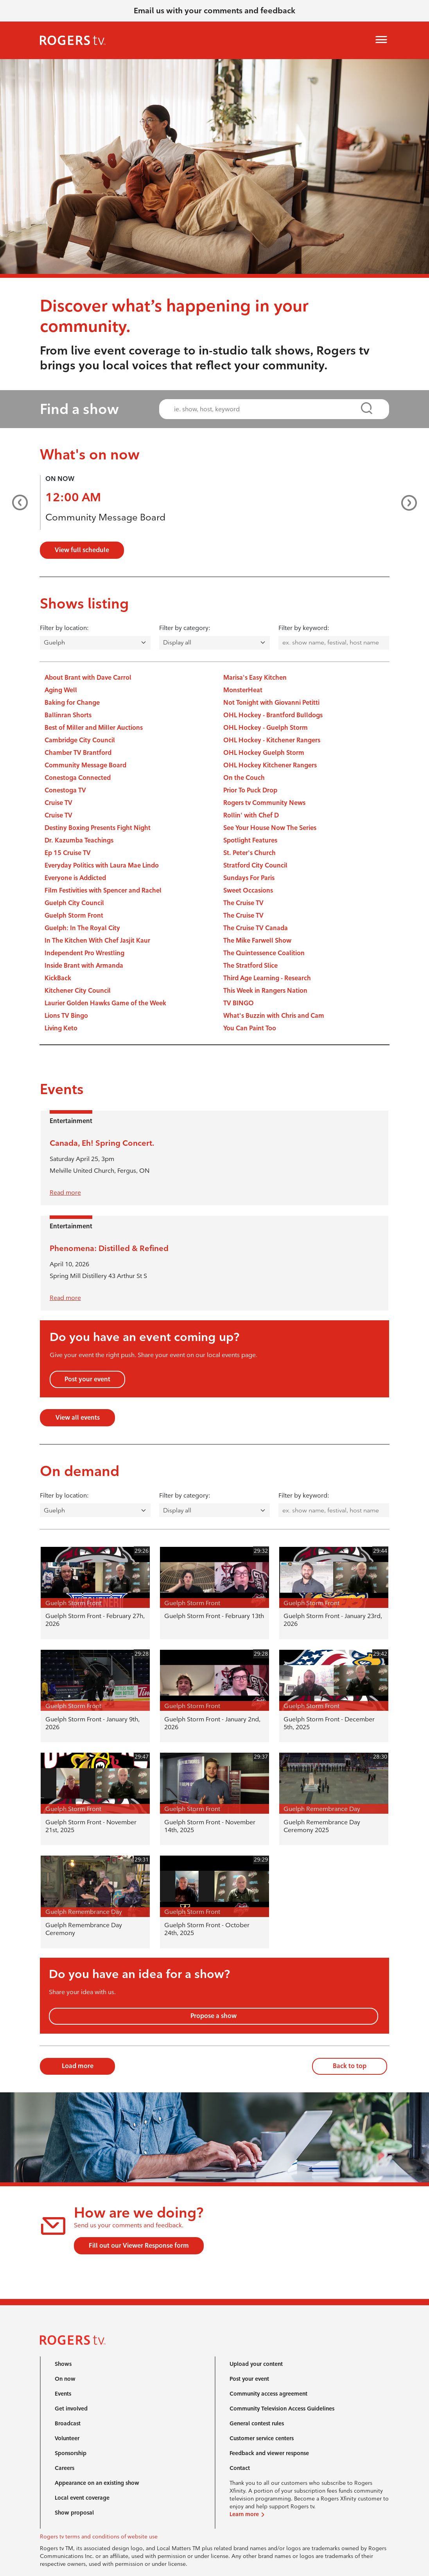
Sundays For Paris (249, 878)
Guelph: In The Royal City (82, 928)
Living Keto (61, 1028)
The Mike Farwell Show (257, 940)
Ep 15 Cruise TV (68, 853)
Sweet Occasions (248, 890)
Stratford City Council (255, 865)
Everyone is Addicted (75, 878)
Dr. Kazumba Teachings (79, 840)
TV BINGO (238, 1003)
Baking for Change (72, 702)
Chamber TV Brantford (78, 752)
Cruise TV (58, 802)
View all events (78, 1417)
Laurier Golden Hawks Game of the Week (105, 1003)
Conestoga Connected (78, 777)
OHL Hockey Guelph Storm (263, 752)
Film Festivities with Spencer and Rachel (103, 890)
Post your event (87, 1379)
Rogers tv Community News (264, 802)
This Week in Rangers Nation (265, 990)
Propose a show (213, 2016)
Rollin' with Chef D (251, 815)
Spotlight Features (250, 840)
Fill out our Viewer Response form (139, 2245)
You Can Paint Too (249, 1028)
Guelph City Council (74, 903)
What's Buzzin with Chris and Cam (273, 1015)
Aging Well (61, 690)
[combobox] (266, 409)
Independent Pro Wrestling (84, 953)
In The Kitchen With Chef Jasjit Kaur (97, 940)
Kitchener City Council (78, 990)
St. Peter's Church (249, 853)
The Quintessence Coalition (264, 953)
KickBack (58, 978)
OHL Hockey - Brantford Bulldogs (273, 715)
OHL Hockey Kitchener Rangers (270, 765)
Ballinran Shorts (68, 715)
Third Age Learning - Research (267, 978)
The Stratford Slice (250, 965)
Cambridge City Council (80, 740)
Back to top (349, 2066)
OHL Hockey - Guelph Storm (265, 727)
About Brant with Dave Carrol (88, 677)
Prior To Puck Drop (250, 790)
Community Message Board (105, 517)
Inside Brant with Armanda (84, 965)
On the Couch (244, 777)
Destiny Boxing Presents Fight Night (98, 828)
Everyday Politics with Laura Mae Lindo (102, 865)
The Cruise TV (243, 903)
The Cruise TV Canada (255, 928)
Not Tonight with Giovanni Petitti (271, 702)
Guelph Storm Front (74, 915)
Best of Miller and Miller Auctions (94, 727)
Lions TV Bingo (66, 1015)
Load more (77, 2066)
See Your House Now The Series (269, 828)
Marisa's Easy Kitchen (255, 677)
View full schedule (82, 550)
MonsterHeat (242, 690)
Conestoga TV (65, 790)
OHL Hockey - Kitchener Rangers (271, 740)
